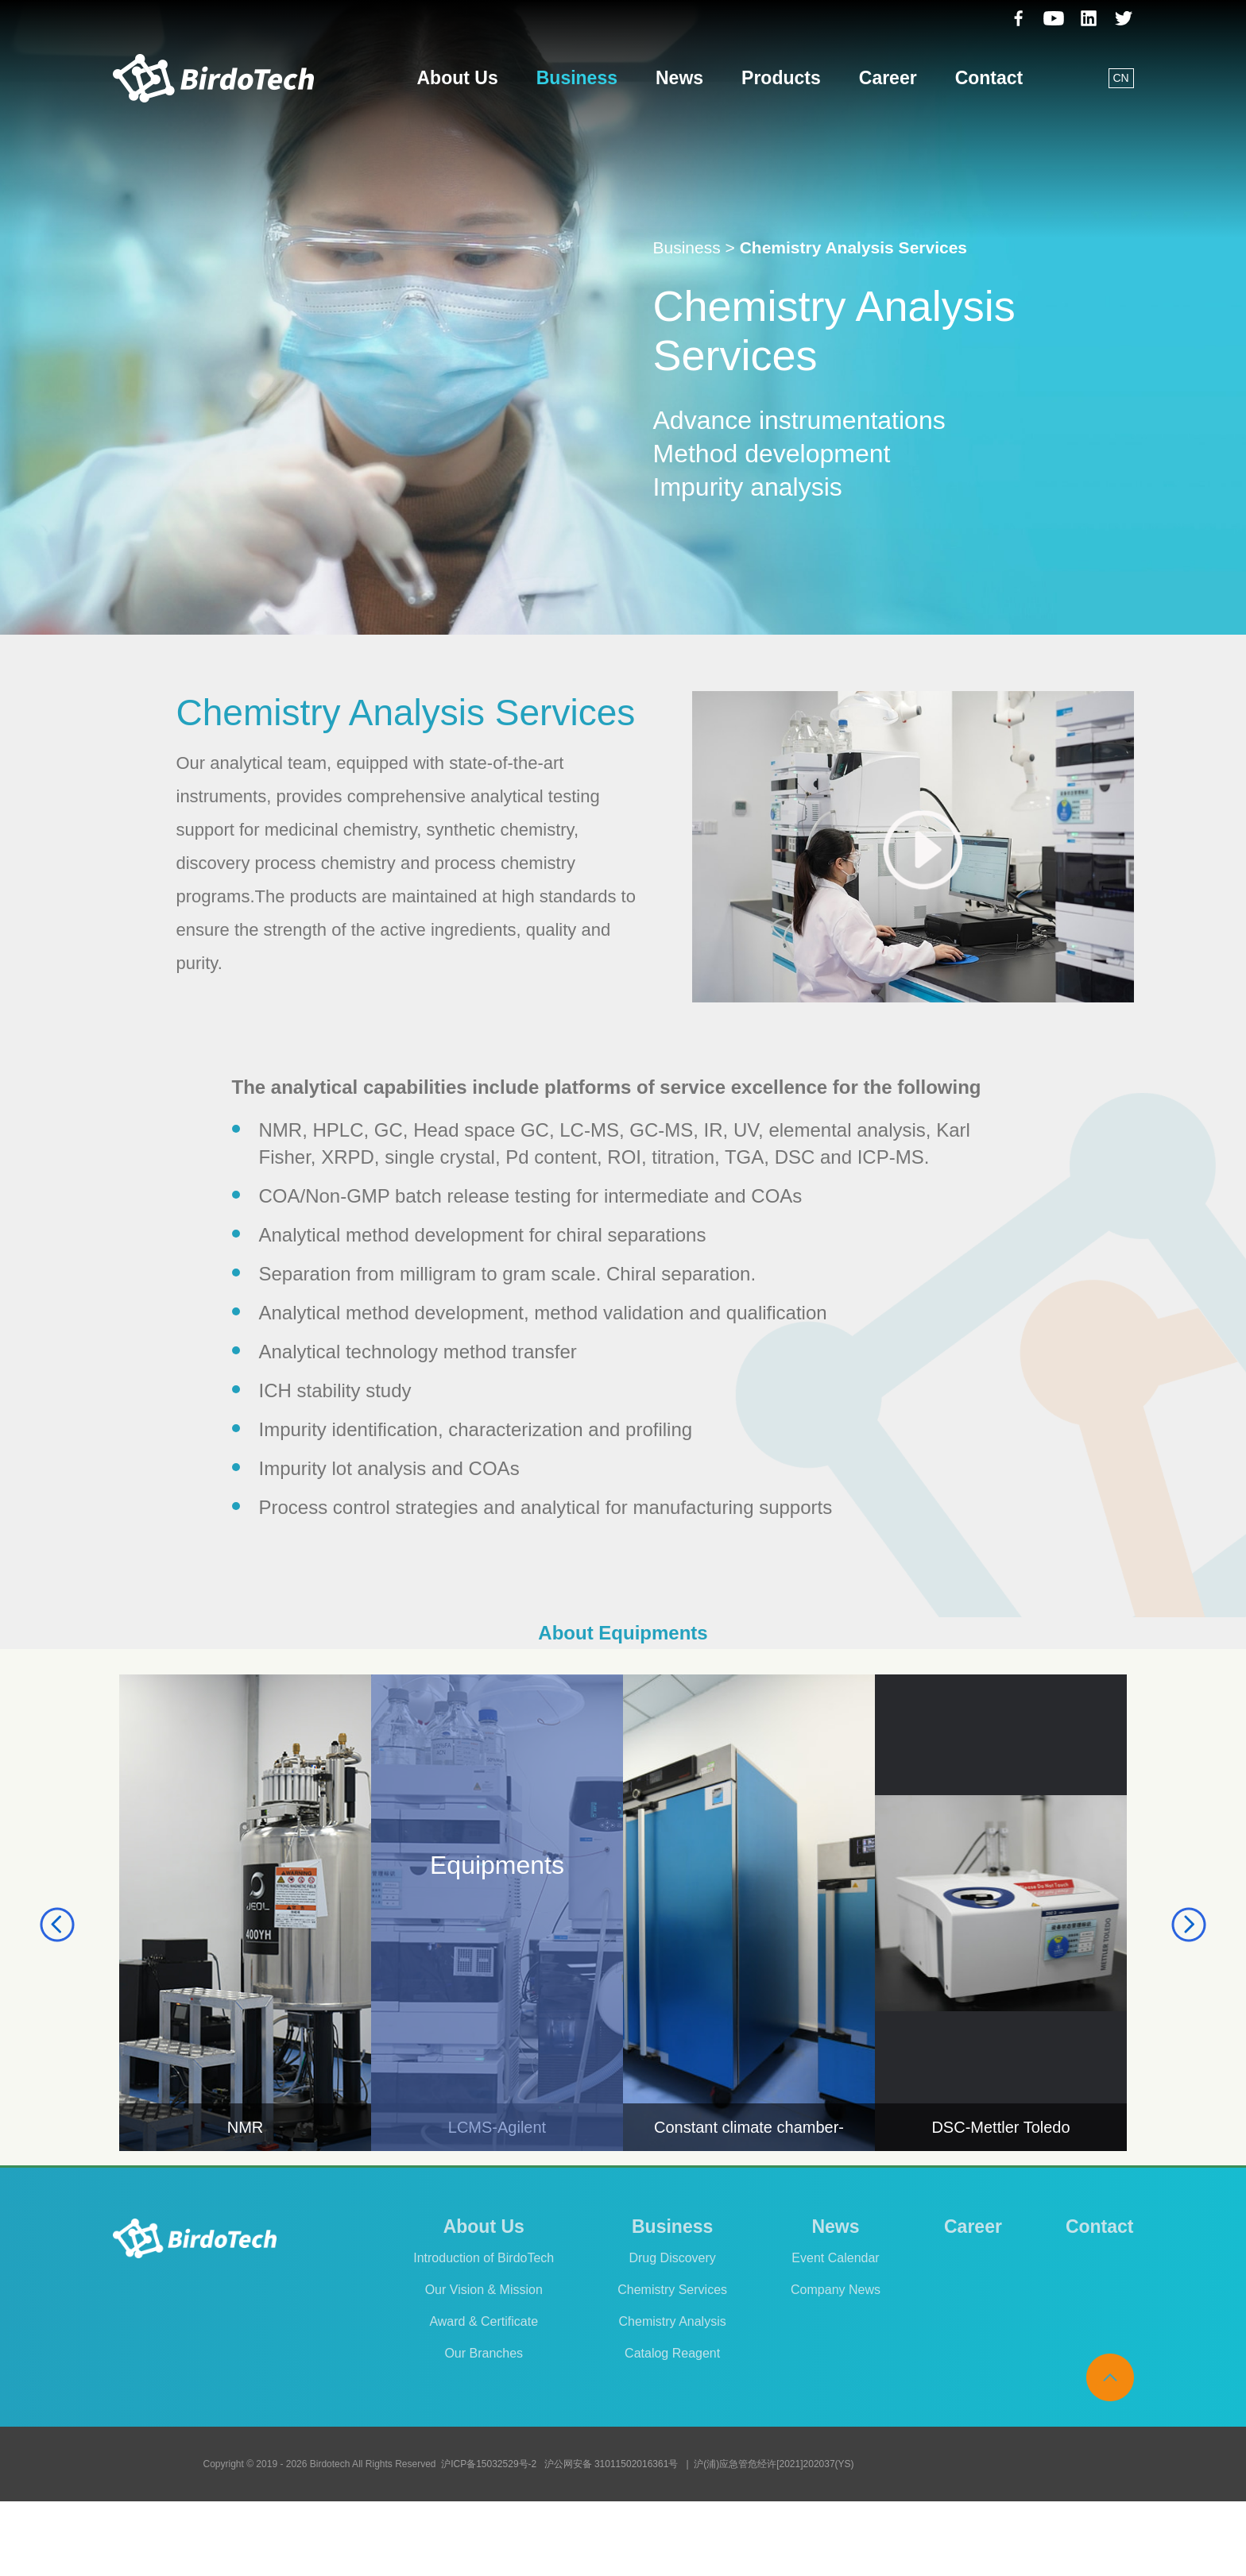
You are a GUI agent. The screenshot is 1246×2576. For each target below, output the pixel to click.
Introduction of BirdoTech (483, 2258)
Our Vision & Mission (484, 2289)
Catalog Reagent (672, 2353)
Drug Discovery (672, 2258)
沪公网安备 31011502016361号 (611, 2464)
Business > (694, 247)
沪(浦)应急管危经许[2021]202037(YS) (773, 2464)
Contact (989, 78)
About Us (457, 78)
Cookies (870, 2538)
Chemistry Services (672, 2289)
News (679, 78)
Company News (835, 2289)
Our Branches (483, 2353)
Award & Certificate (483, 2321)
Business (576, 78)
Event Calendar (835, 2258)
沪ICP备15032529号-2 (488, 2464)
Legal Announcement (970, 2538)
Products (781, 78)
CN (1120, 77)
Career (888, 78)
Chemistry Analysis (672, 2321)
